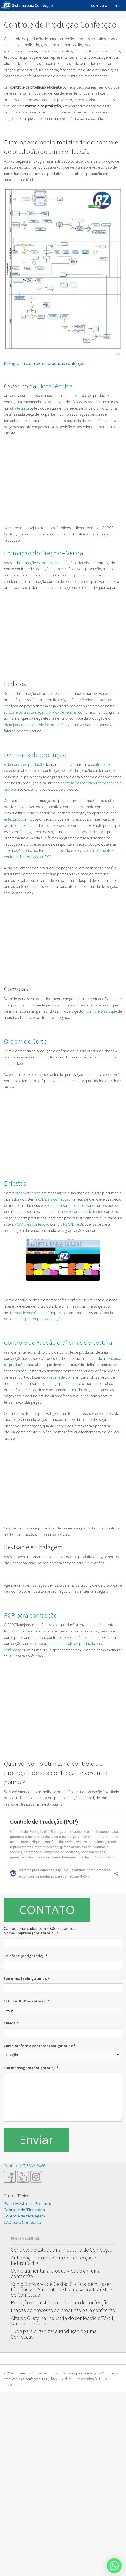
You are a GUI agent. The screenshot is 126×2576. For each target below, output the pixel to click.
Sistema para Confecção (32, 5)
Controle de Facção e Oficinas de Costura (58, 1342)
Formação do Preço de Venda (43, 553)
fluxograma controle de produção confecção (63, 277)
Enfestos (15, 1183)
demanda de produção (25, 764)
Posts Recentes (25, 2238)
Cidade (11, 2023)
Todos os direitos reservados (72, 2378)
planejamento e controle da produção (35, 724)
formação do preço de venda (44, 562)
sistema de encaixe (24, 1312)
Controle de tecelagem (24, 2216)
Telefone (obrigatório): (25, 1955)
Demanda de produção (35, 754)
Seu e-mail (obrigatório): (27, 1978)
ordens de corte (94, 831)
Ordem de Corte (25, 1041)
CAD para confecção (54, 1199)
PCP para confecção (30, 1615)
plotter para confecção (44, 1318)
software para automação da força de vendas (40, 712)
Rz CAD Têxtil (73, 1224)
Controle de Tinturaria (24, 2210)
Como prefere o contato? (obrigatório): (40, 2045)
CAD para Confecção (22, 2222)
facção (25, 831)
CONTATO (47, 1910)
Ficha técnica (55, 386)
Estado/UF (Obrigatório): (27, 2001)
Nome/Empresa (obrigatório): (31, 1933)
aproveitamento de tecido (81, 1211)
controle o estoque (101, 1011)
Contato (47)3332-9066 (24, 2165)
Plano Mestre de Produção (28, 2203)
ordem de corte (28, 1193)
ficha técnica (19, 408)
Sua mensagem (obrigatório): (31, 2067)
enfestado (12, 819)
